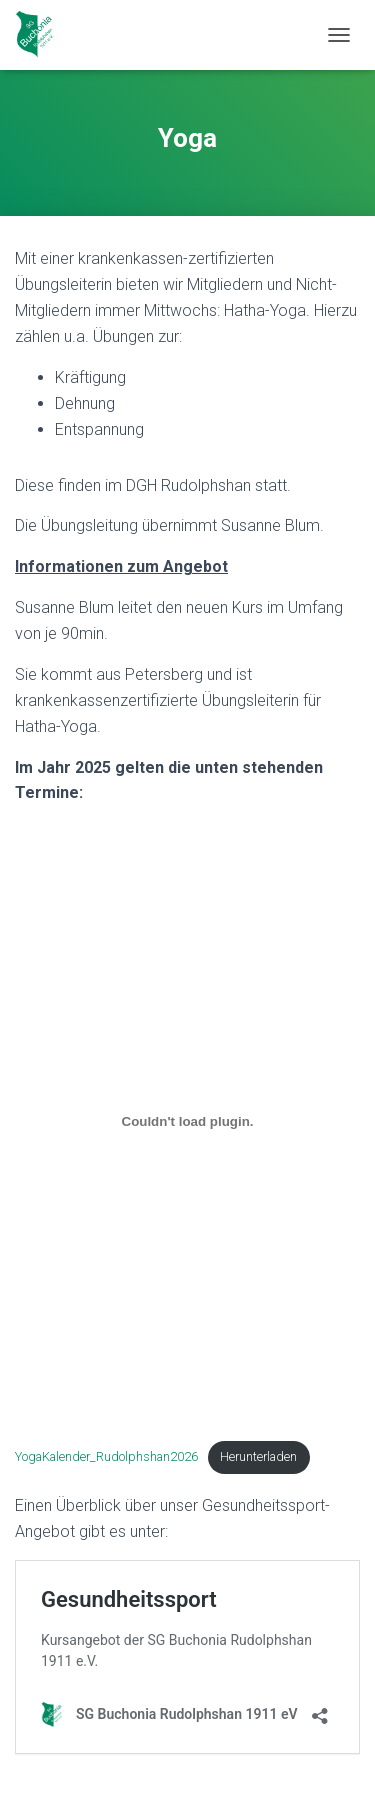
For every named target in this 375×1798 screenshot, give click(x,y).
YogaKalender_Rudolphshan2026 (106, 1456)
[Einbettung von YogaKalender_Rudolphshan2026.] (187, 1121)
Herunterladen (258, 1456)
